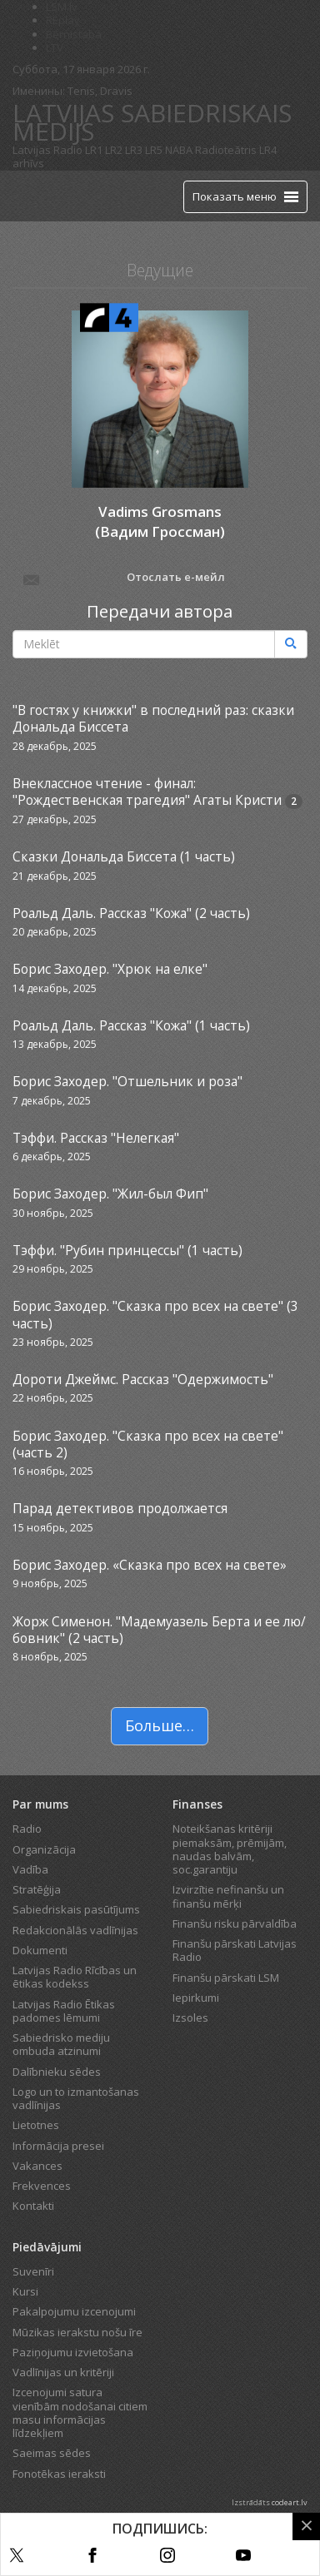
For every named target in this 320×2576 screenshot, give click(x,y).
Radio (27, 1828)
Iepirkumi (195, 1997)
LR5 (153, 149)
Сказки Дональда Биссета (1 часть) (123, 856)
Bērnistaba (74, 34)
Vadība (30, 1869)
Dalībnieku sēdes (56, 2071)
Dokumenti (40, 1950)
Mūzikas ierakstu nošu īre (77, 2332)
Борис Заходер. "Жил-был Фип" (110, 1193)
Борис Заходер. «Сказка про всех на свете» (149, 1565)
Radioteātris (226, 149)
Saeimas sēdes (51, 2452)
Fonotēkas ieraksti (59, 2473)
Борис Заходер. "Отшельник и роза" (127, 1081)
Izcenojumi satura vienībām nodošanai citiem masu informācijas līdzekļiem (80, 2412)
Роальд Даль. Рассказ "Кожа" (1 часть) (131, 1025)
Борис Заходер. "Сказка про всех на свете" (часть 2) (147, 1444)
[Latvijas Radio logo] (42, 196)
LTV (54, 47)
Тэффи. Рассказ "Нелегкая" (95, 1138)
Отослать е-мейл (123, 578)
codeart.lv (290, 2502)
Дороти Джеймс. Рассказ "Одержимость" (142, 1379)
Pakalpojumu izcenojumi (74, 2311)
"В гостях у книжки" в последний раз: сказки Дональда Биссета (153, 718)
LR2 (113, 149)
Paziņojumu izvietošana (72, 2352)
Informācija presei (58, 2145)
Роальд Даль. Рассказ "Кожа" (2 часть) (131, 913)
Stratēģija (36, 1889)
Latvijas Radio (47, 149)
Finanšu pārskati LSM (225, 1977)
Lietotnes (35, 2124)
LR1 (93, 149)
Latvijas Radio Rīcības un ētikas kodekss (74, 1977)
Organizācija (44, 1849)
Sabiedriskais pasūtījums (76, 1909)
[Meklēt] (291, 644)
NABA (178, 149)
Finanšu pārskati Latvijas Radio (234, 1950)
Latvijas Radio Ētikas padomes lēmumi (63, 2011)
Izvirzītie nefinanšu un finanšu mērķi (228, 1896)
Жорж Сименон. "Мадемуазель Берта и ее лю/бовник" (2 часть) (159, 1629)
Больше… (159, 1725)
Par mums (40, 1804)
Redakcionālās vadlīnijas (75, 1930)
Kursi (25, 2291)
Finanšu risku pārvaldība (234, 1923)
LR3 (133, 149)
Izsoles (190, 2017)
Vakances (37, 2165)
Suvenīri (33, 2271)
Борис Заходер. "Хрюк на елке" (110, 969)
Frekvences (41, 2185)
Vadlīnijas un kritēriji (63, 2372)
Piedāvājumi (47, 2247)
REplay (63, 19)
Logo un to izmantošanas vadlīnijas (75, 2098)
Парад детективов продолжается (120, 1508)
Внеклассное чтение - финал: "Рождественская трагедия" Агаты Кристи (147, 791)
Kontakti (33, 2205)
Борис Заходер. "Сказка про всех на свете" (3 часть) (155, 1314)
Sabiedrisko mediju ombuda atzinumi (61, 2044)
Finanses (197, 1804)
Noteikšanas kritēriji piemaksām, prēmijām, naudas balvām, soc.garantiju (229, 1849)
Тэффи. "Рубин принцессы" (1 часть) (127, 1250)
